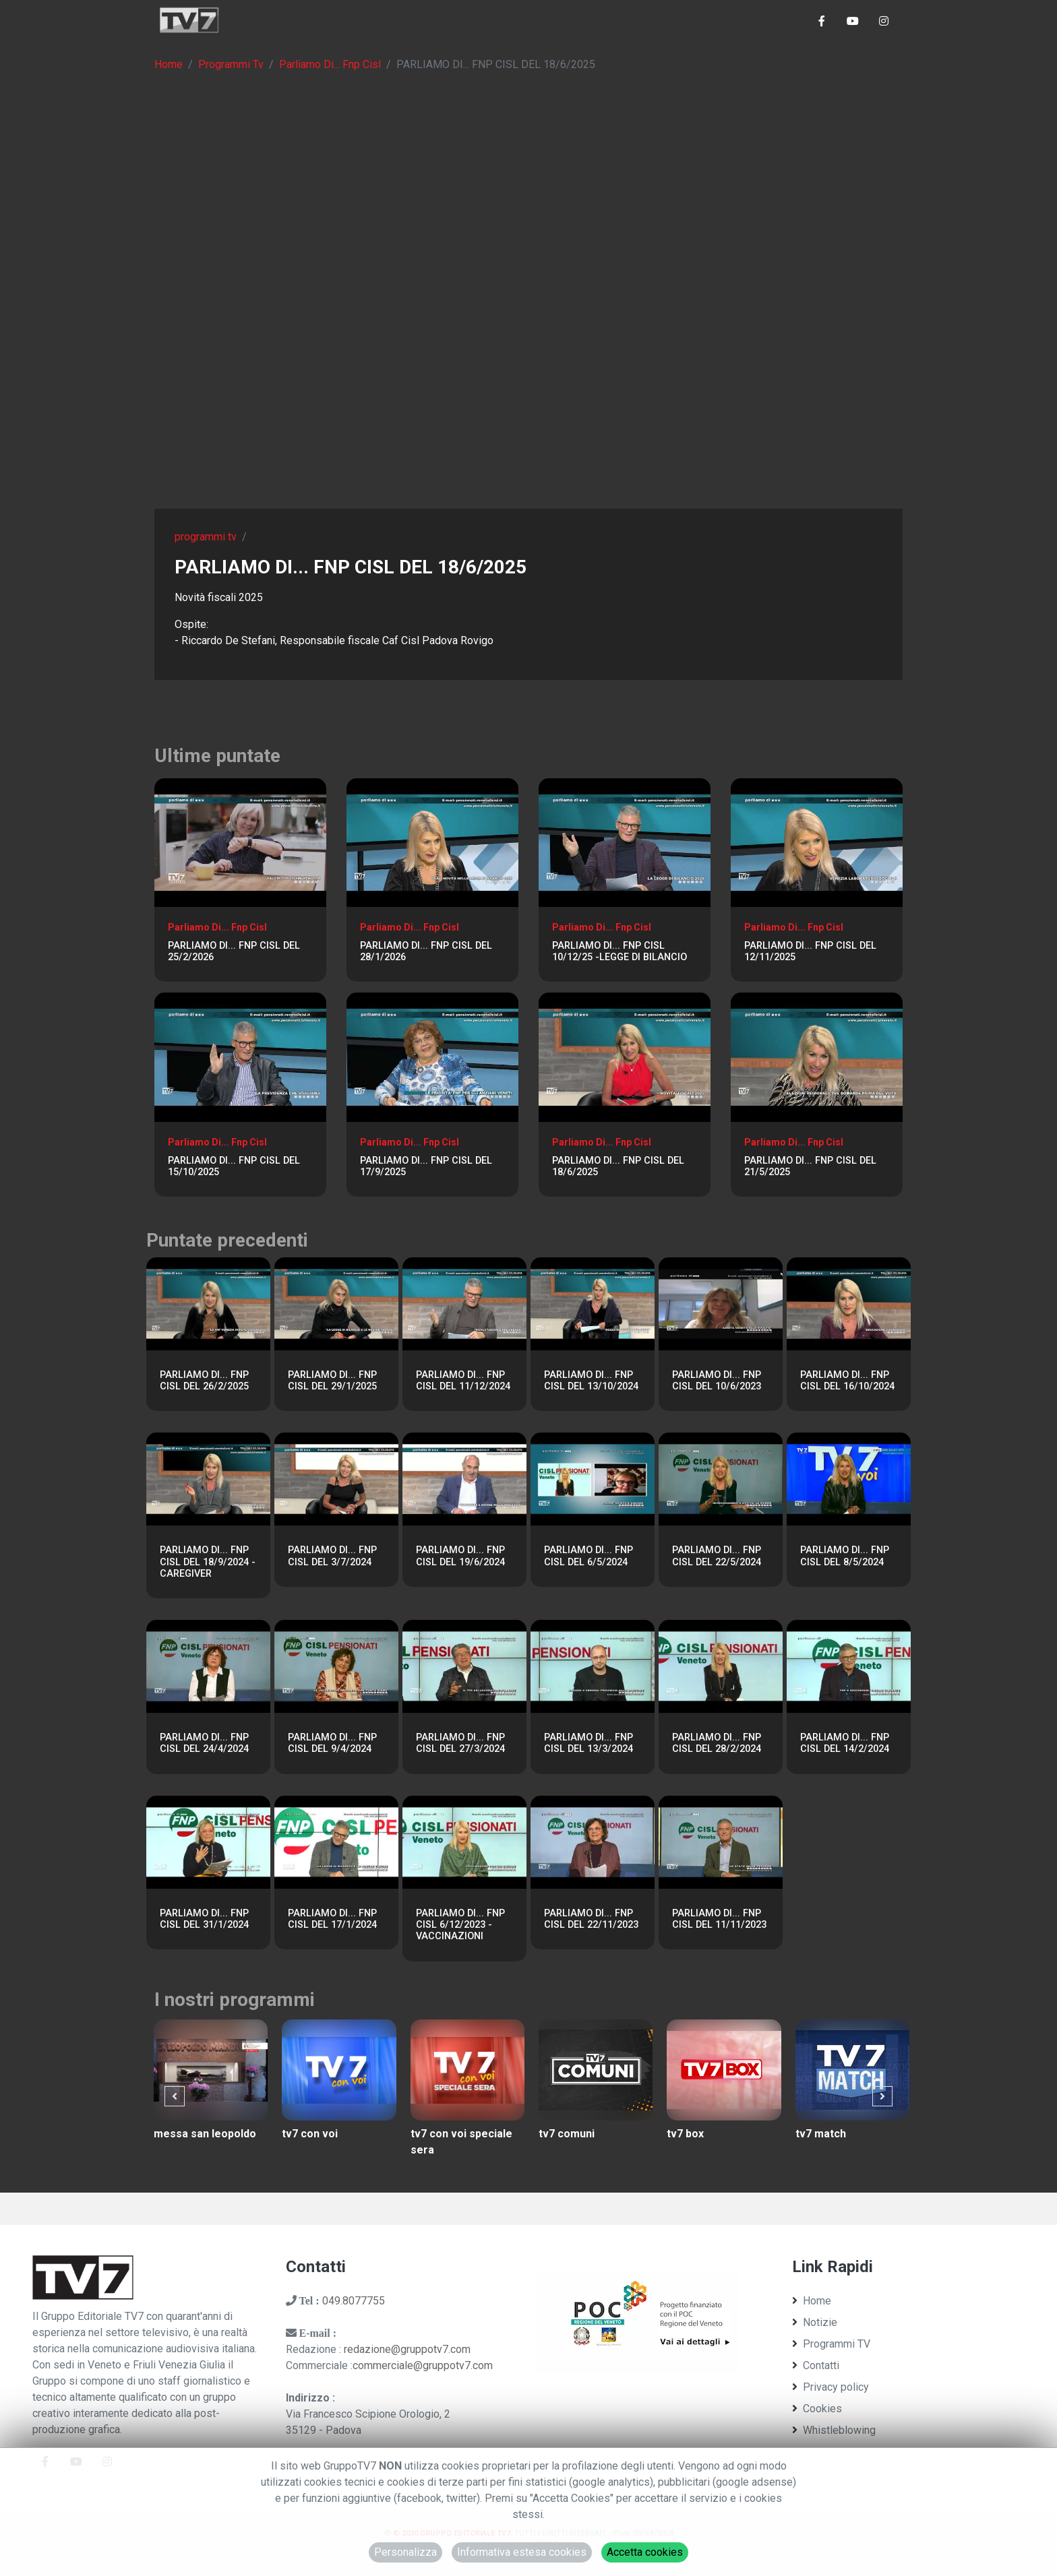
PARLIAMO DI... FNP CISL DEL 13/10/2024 (591, 1380)
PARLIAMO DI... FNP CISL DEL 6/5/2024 (588, 1555)
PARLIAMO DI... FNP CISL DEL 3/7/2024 (332, 1555)
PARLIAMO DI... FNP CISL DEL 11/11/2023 (719, 1919)
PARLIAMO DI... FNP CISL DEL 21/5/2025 (810, 1166)
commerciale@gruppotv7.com (423, 2365)
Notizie (814, 2322)
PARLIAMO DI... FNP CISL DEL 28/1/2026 (426, 951)
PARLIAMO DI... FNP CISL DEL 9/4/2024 (332, 1743)
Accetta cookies (645, 2552)
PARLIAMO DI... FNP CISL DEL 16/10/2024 (847, 1380)
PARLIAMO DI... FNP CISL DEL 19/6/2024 (460, 1555)
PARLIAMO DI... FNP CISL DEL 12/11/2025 (810, 951)
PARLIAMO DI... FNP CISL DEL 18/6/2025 (618, 1166)
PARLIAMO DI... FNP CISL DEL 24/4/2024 (204, 1743)
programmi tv (206, 536)
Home (168, 64)
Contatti (815, 2365)
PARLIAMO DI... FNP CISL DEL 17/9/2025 (426, 1166)
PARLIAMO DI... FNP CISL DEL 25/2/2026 (234, 951)
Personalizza (405, 2552)
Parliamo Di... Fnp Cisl (330, 64)
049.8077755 (353, 2300)
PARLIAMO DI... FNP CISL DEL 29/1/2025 (332, 1380)
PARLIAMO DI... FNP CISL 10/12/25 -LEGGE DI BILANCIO (619, 951)
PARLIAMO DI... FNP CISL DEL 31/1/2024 (204, 1919)
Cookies (817, 2408)
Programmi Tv (231, 64)
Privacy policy (830, 2387)
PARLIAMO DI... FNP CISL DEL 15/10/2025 (234, 1166)
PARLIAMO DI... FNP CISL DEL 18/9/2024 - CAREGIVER (207, 1561)
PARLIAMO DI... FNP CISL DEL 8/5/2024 (844, 1555)
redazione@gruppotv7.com (407, 2349)
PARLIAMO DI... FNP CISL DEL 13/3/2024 (588, 1743)
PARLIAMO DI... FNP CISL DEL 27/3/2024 (460, 1743)
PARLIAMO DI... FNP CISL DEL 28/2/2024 (716, 1743)
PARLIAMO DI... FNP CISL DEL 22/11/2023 (591, 1919)
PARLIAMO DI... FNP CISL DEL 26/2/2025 (204, 1380)
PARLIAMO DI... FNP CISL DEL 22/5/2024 (716, 1555)
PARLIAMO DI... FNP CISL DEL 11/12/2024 (463, 1380)
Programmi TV (831, 2343)
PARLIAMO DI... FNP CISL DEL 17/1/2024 (332, 1919)
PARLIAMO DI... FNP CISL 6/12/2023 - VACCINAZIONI (460, 1925)
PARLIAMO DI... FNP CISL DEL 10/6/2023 (716, 1380)
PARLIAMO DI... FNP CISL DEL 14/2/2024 (844, 1743)
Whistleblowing (834, 2430)
